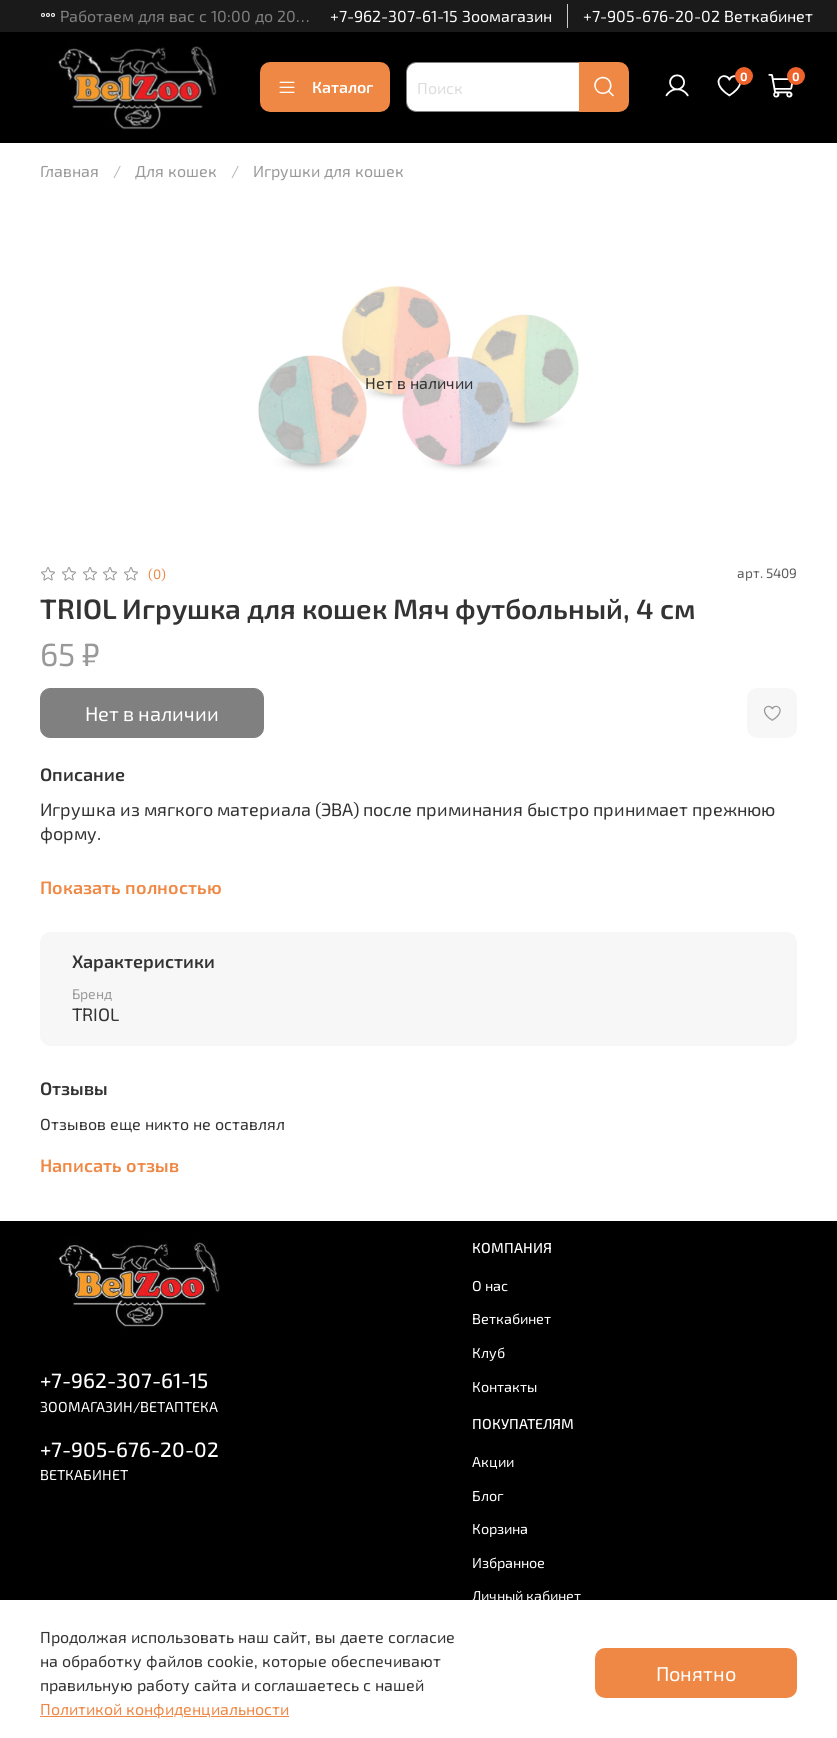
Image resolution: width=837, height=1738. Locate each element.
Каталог (325, 87)
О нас (490, 1285)
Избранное (508, 1562)
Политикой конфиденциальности (164, 1708)
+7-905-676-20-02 (129, 1448)
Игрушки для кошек (328, 170)
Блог (488, 1495)
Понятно (696, 1673)
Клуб (488, 1352)
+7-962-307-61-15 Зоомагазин (441, 15)
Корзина (500, 1528)
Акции (493, 1461)
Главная (69, 170)
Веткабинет (511, 1318)
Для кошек (176, 170)
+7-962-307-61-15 (124, 1379)
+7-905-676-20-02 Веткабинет (698, 15)
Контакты (504, 1386)
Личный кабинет (526, 1595)
